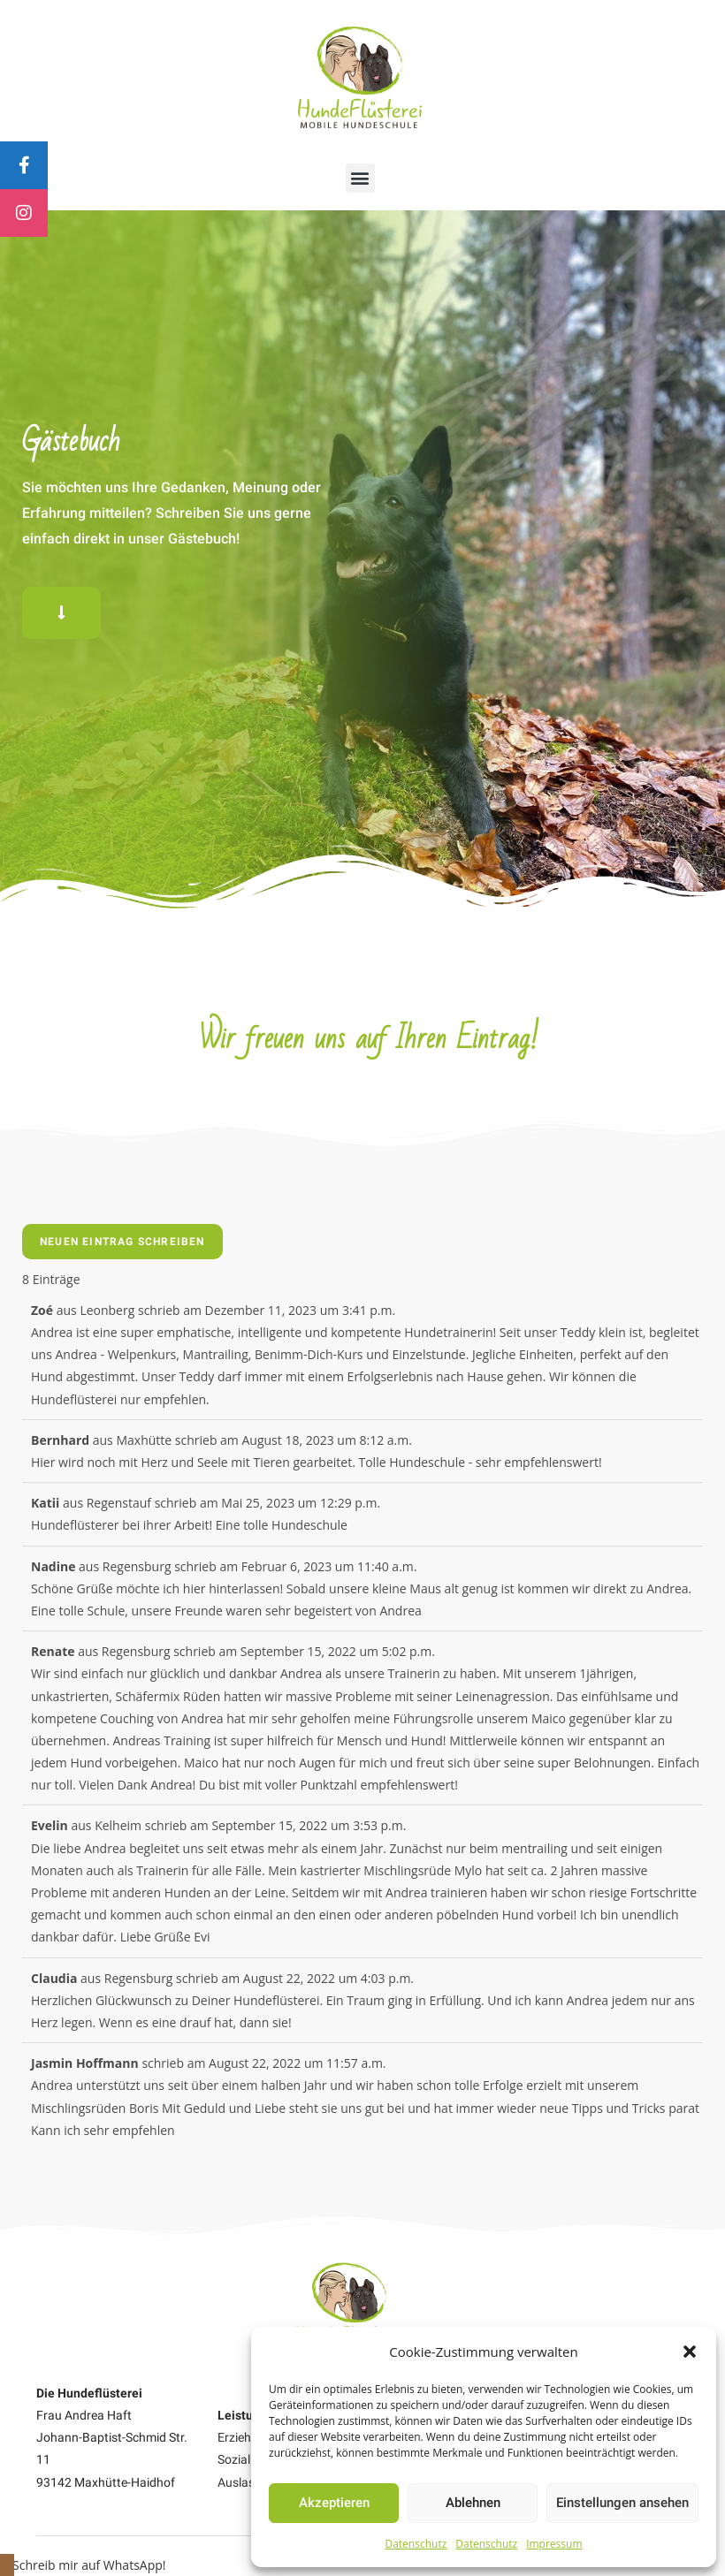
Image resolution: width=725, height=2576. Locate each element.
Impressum (554, 2543)
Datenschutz (415, 2543)
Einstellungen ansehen (622, 2503)
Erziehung (245, 2437)
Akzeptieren (334, 2503)
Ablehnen (473, 2503)
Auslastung (249, 2482)
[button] (689, 2351)
